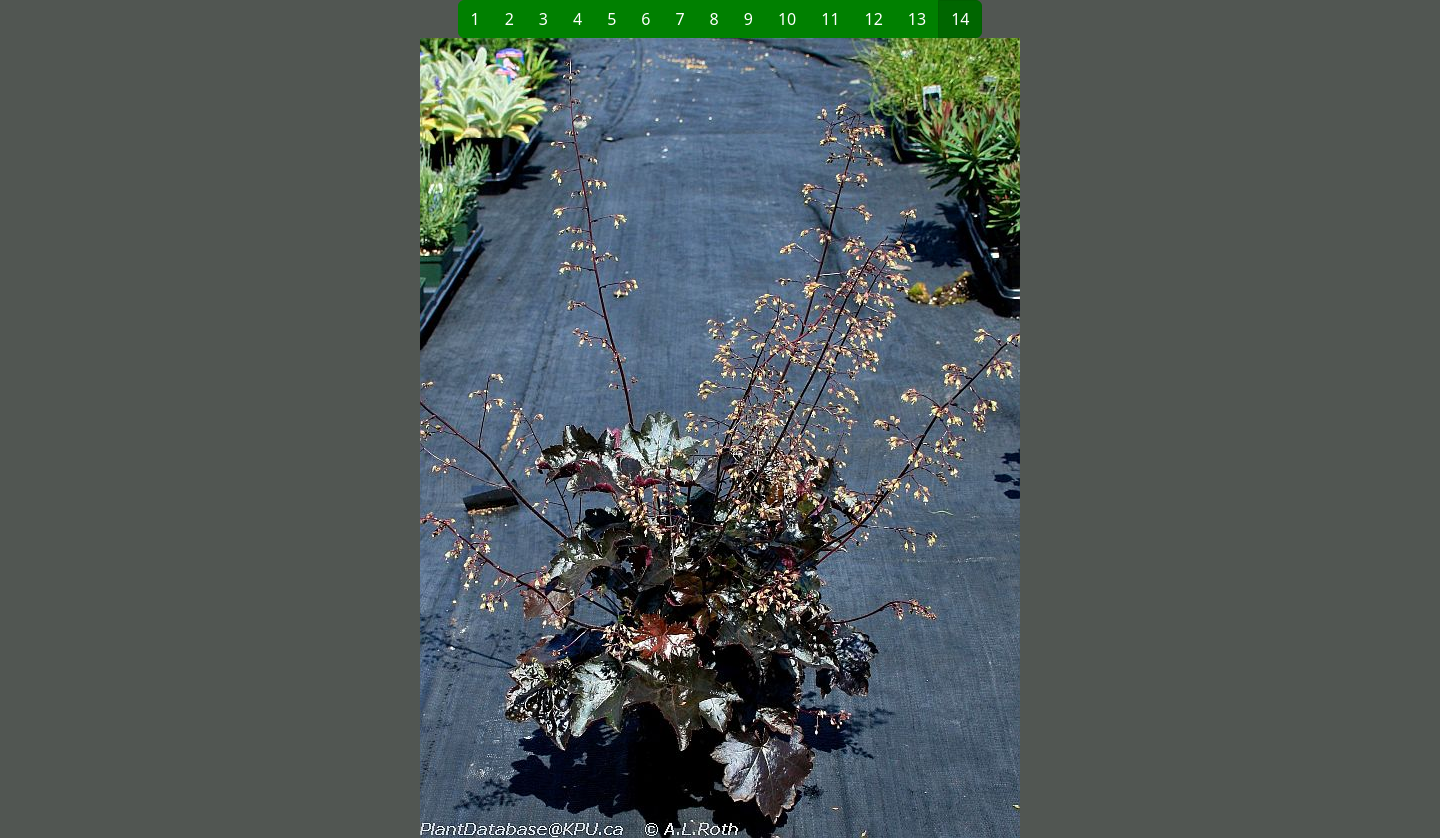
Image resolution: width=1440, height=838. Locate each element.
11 (830, 19)
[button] (396, 438)
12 (874, 19)
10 (787, 19)
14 (960, 19)
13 (917, 19)
